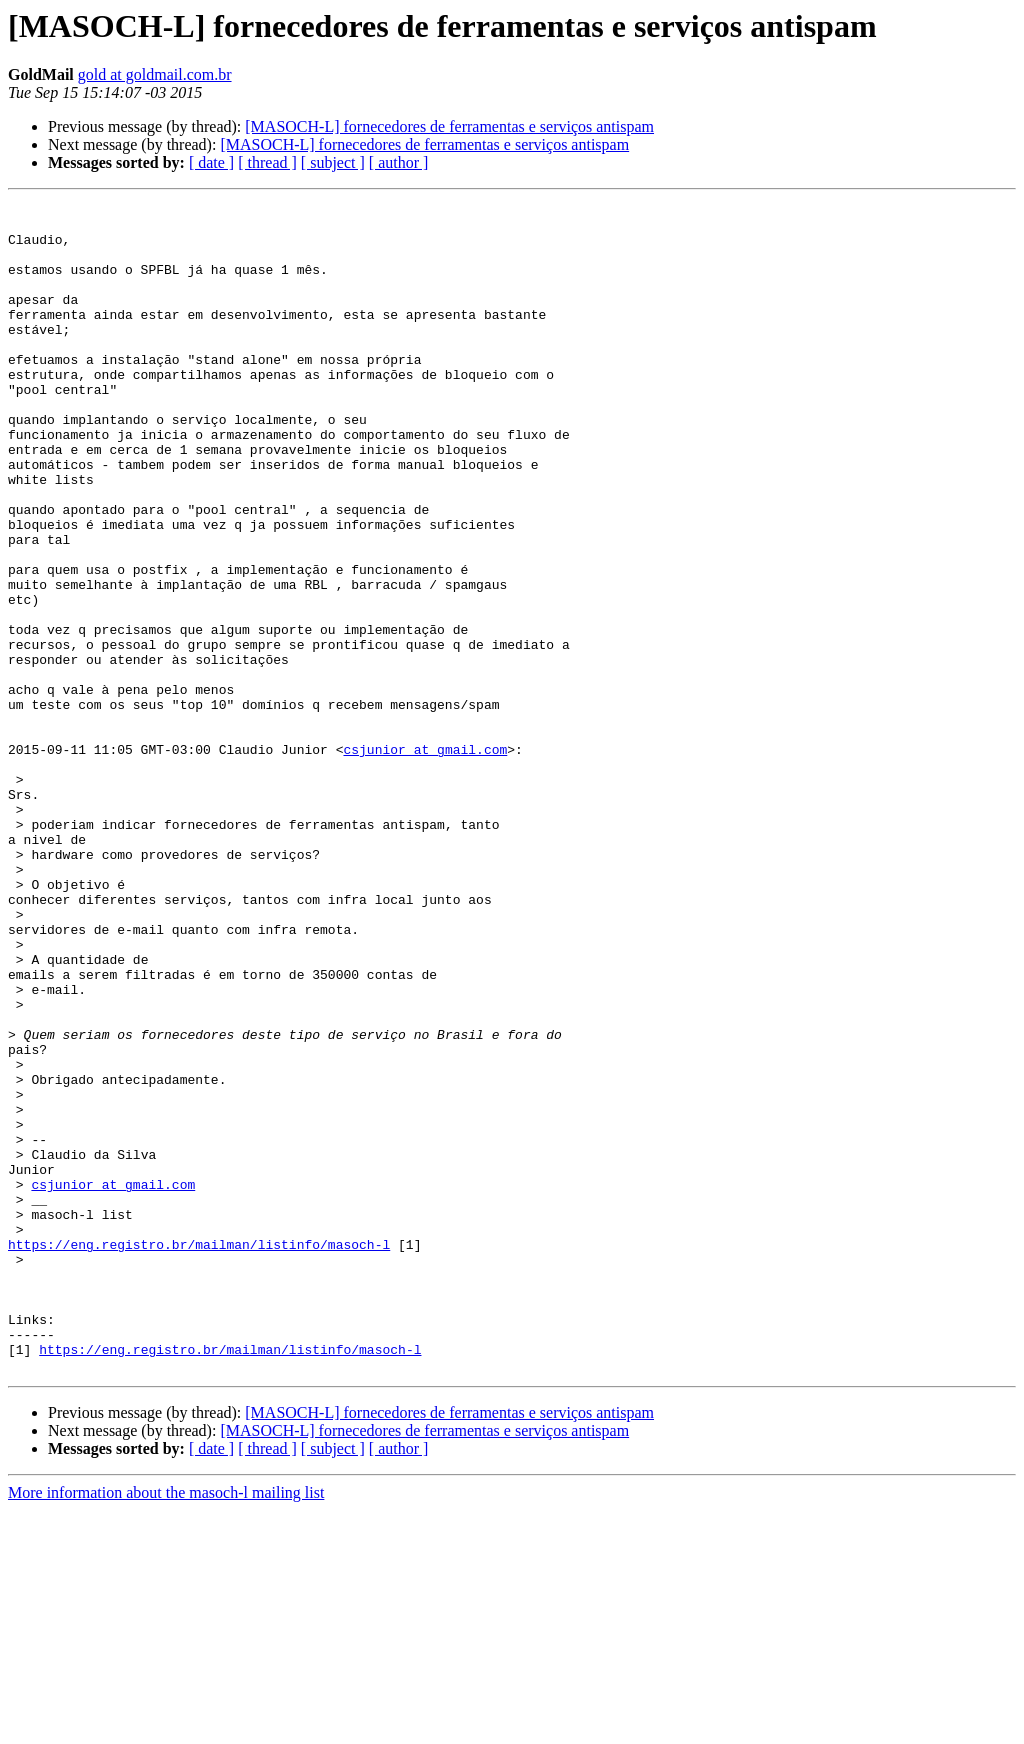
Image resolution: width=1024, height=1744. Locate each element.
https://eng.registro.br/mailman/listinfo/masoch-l (199, 1454)
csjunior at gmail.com (425, 860)
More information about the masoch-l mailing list (166, 1726)
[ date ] (211, 162)
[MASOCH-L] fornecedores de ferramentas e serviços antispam (449, 126)
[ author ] (399, 162)
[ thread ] (267, 162)
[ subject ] (333, 162)
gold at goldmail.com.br (155, 74)
